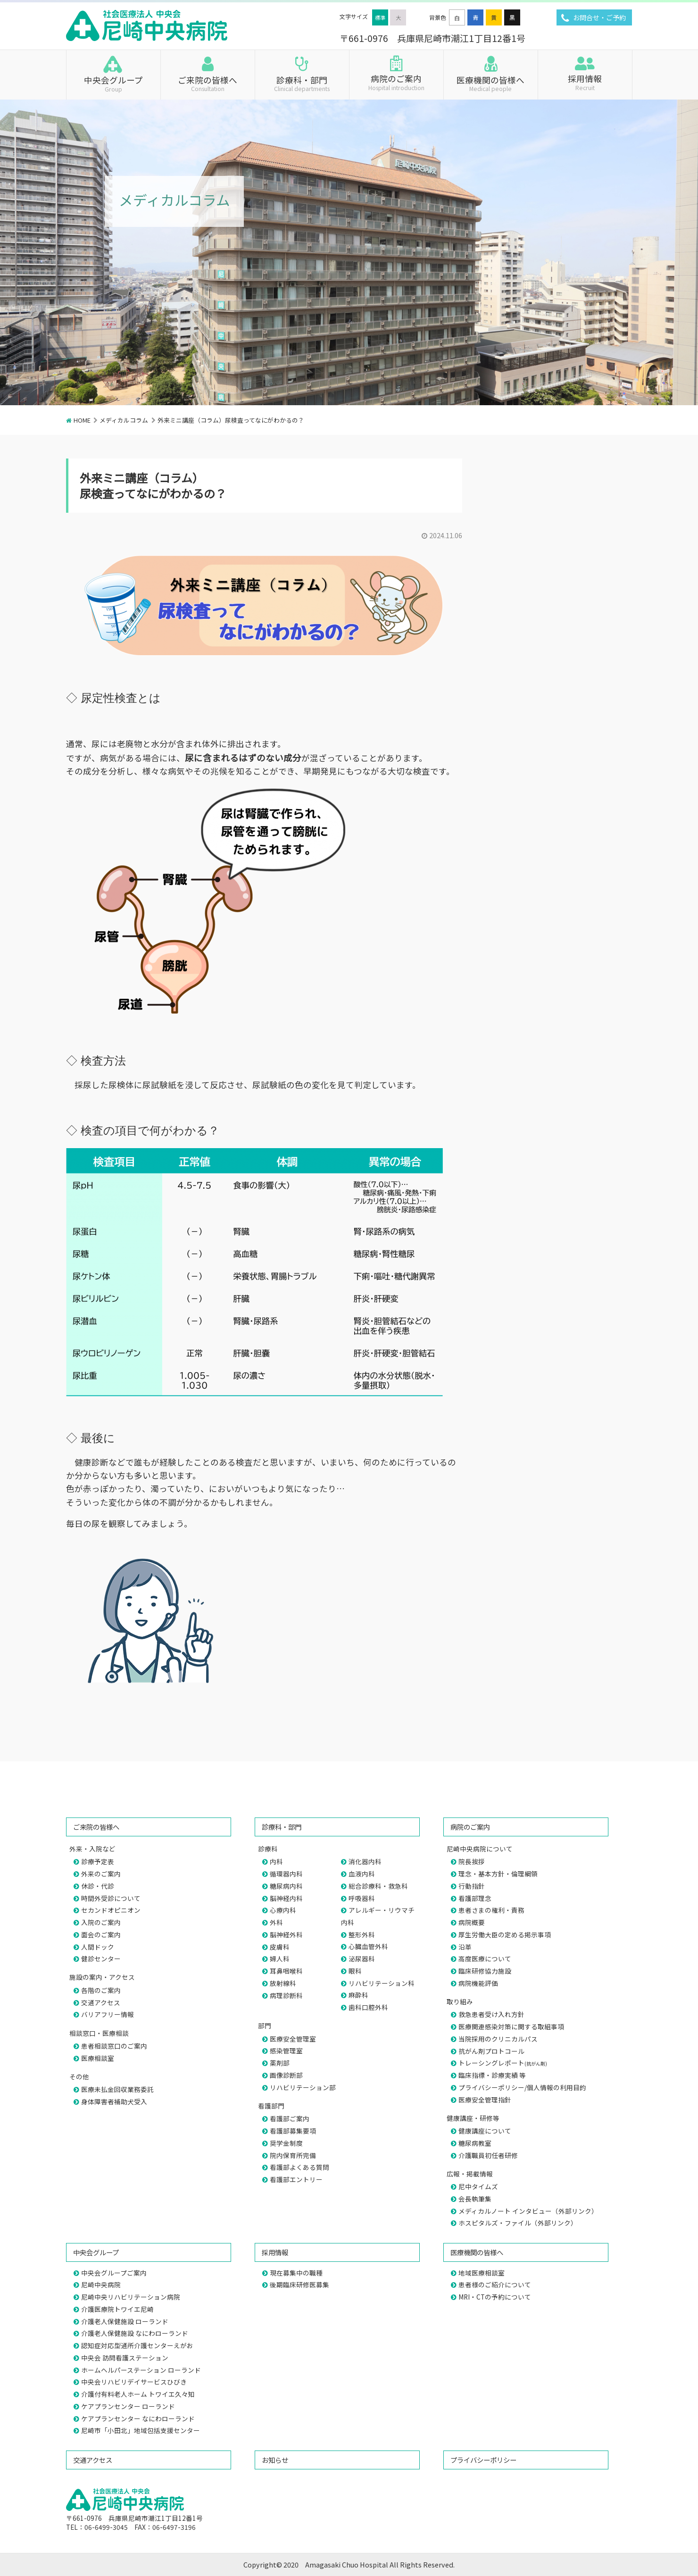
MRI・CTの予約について (494, 2296)
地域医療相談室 (481, 2272)
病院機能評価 (478, 1983)
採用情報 (585, 82)
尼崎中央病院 (101, 2284)
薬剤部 (280, 2062)
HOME (82, 420)
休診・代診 (97, 1886)
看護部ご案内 (289, 2118)
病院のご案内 (396, 82)
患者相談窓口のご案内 (114, 2046)
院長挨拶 (471, 1861)
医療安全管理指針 (484, 2099)
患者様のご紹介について (494, 2284)
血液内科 (362, 1873)
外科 (276, 1922)
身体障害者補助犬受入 (114, 2101)
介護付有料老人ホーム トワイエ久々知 (138, 2394)
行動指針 (471, 1886)
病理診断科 (286, 1995)
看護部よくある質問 (299, 2167)
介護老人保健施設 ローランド (124, 2321)
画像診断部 (286, 2075)
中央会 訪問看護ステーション (124, 2357)
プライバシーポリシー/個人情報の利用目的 (522, 2087)
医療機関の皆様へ (491, 83)
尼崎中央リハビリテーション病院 (130, 2296)
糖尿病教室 (474, 2143)
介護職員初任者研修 (488, 2155)
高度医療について (484, 1958)
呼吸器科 (362, 1898)
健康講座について (484, 2130)
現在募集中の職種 (296, 2272)
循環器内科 (286, 1873)
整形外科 (362, 1934)
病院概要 (471, 1922)
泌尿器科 (362, 1958)
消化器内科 (365, 1861)
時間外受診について (111, 1898)
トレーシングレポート (502, 2062)
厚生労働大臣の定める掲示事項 (504, 1934)
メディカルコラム (124, 420)
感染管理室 (286, 2050)
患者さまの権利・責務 (491, 1910)
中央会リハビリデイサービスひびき (134, 2381)
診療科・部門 (302, 83)
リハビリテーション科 (382, 1983)
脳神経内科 (286, 1898)
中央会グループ (113, 83)
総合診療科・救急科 (378, 1886)
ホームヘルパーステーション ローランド (141, 2370)
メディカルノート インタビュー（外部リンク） (528, 2211)
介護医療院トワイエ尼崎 (117, 2309)
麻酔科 (358, 1995)
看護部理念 (474, 1898)
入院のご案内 (101, 1922)
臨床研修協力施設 (484, 1971)
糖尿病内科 (286, 1886)
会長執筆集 (474, 2198)
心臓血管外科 (368, 1946)
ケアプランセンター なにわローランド (138, 2418)
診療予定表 (97, 1861)
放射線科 (283, 1983)
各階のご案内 (101, 1990)
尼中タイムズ (478, 2186)
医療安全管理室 (293, 2038)
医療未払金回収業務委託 (117, 2089)
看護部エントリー (296, 2179)
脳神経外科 (286, 1934)
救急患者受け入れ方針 (491, 2014)
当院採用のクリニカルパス (498, 2038)
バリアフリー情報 (107, 2014)
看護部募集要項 (293, 2130)
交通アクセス (100, 2002)
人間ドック (97, 1946)
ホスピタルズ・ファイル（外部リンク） (517, 2222)
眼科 (355, 1971)
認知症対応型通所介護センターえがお (137, 2345)
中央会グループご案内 (114, 2272)
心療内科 (283, 1910)
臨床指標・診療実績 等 (492, 2075)
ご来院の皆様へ (208, 83)
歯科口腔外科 (368, 2007)
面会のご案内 (101, 1934)
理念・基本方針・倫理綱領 (498, 1873)
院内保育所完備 (293, 2155)
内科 (276, 1861)
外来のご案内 (101, 1873)
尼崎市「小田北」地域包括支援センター (140, 2430)
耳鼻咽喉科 (286, 1971)
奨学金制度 (286, 2143)
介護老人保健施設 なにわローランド (134, 2333)
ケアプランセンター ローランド (128, 2406)
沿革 (465, 1946)
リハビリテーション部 (303, 2087)
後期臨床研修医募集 (299, 2284)
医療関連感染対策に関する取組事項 (511, 2026)
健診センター (101, 1958)
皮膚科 (280, 1946)
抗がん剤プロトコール (491, 2051)
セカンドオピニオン (111, 1910)
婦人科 (280, 1958)
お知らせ (275, 2460)
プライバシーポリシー (483, 2460)
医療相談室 (97, 2058)
